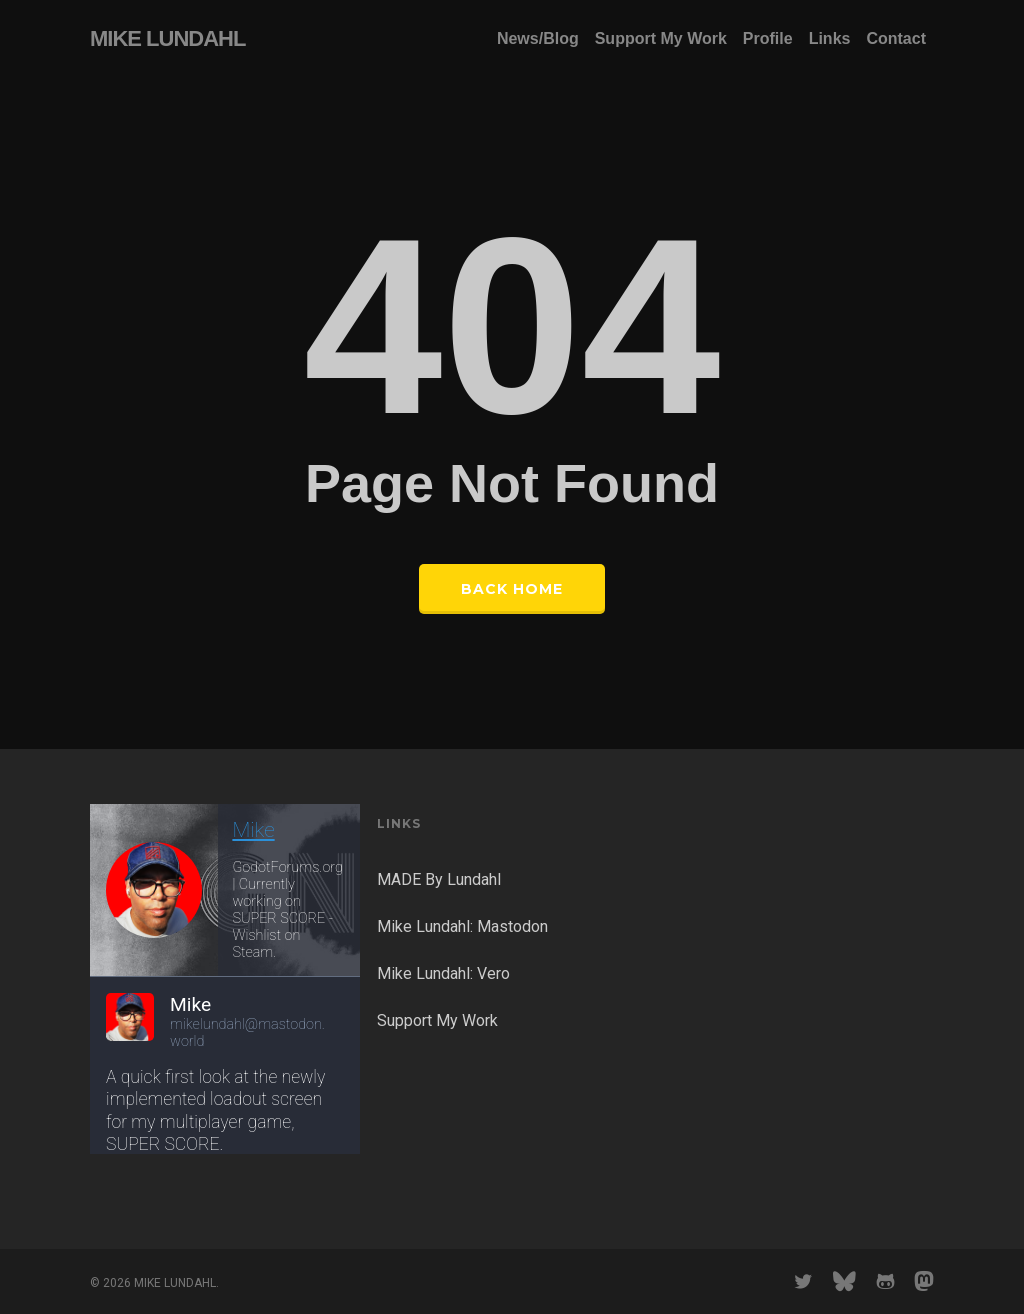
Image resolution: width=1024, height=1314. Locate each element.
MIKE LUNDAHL (167, 39)
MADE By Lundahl (439, 879)
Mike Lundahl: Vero (443, 973)
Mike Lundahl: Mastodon (462, 926)
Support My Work (437, 1020)
